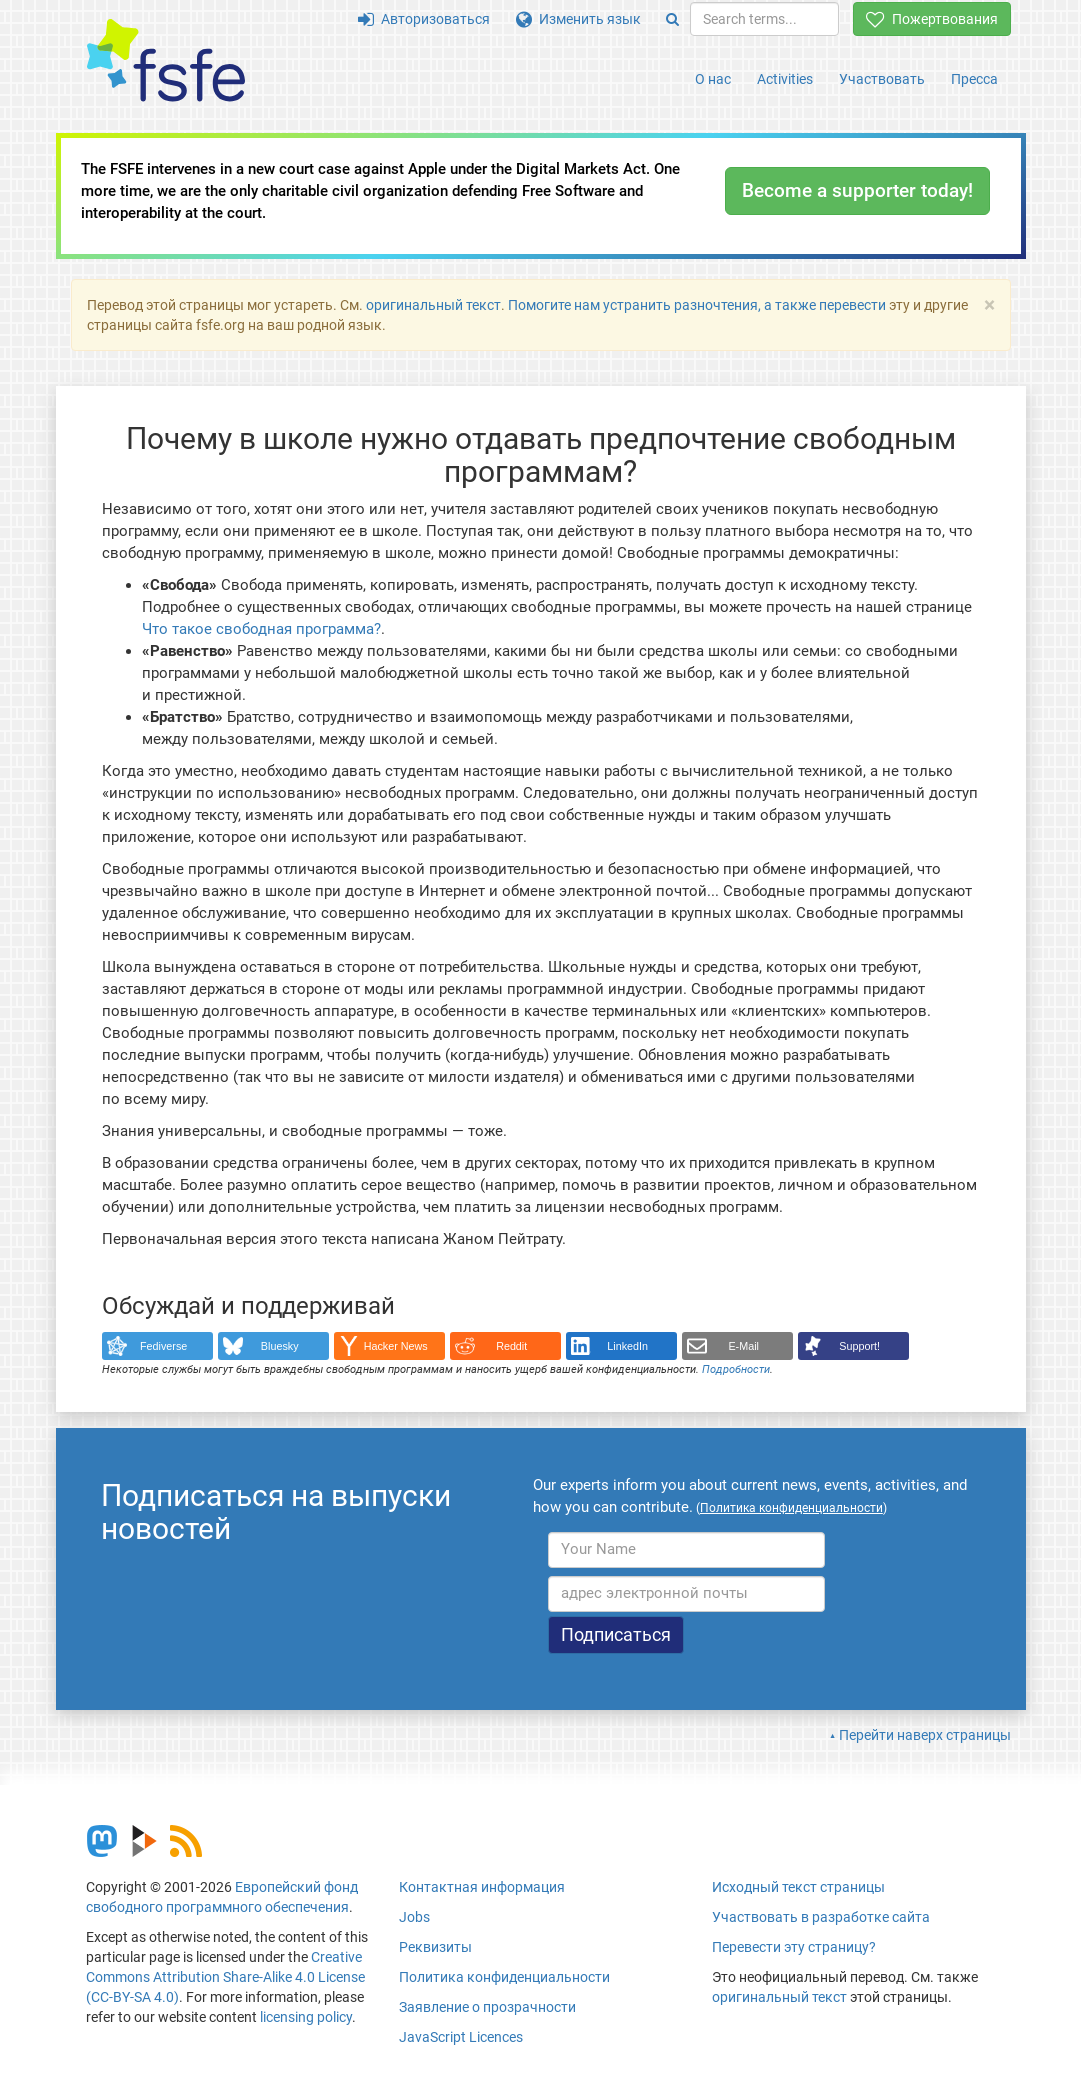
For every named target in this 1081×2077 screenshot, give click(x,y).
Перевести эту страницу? (794, 1947)
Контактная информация (482, 1887)
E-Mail (743, 1346)
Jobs (414, 1917)
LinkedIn (627, 1346)
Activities (785, 79)
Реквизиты (435, 1947)
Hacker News (396, 1346)
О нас (713, 79)
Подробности (736, 1369)
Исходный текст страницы (798, 1887)
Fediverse (163, 1346)
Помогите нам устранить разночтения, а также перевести (697, 305)
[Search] (672, 19)
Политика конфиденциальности (504, 1977)
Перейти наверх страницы (925, 1735)
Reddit (511, 1346)
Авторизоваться (424, 19)
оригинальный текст (433, 305)
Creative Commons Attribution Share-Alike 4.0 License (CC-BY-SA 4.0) (225, 1977)
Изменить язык (578, 19)
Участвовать (882, 79)
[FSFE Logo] (166, 61)
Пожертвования (932, 19)
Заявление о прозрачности (487, 2007)
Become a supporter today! (857, 190)
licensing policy (306, 2017)
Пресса (974, 79)
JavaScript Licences (461, 2037)
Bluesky (280, 1346)
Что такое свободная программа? (261, 629)
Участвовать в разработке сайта (821, 1917)
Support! (859, 1346)
